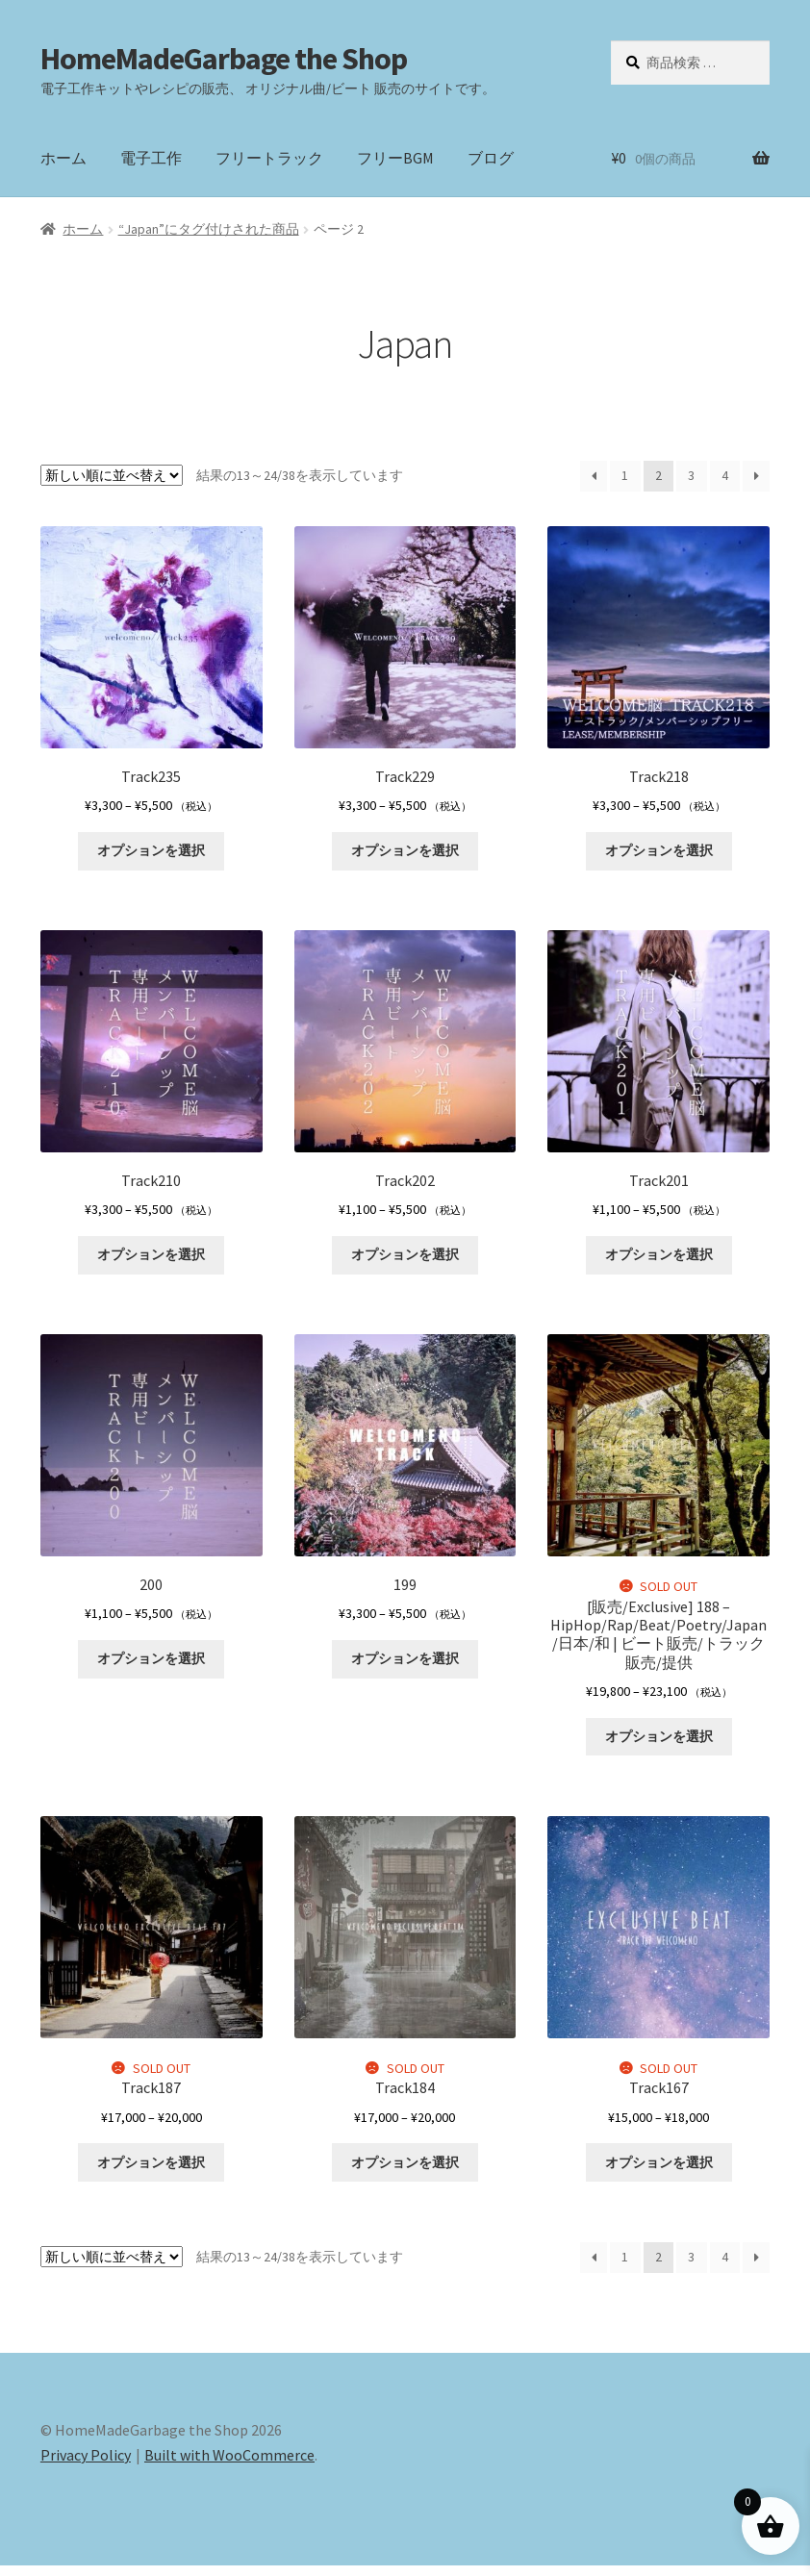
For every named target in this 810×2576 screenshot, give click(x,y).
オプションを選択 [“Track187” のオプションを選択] (151, 2172)
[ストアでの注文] (111, 475)
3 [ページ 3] (691, 475)
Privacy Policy (85, 2465)
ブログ (491, 157)
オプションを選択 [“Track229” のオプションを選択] (405, 853)
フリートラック (269, 157)
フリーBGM (395, 157)
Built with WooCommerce (229, 2465)
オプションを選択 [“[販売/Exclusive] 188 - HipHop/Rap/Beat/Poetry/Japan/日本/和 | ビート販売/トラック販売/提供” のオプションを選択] (659, 1744)
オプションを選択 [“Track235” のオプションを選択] (151, 853)
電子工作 (151, 157)
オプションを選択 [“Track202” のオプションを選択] (405, 1260)
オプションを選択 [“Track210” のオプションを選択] (151, 1260)
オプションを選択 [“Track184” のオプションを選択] (405, 2172)
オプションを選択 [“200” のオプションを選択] (151, 1666)
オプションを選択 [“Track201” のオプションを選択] (659, 1260)
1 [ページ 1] (624, 475)
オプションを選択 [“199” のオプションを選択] (405, 1666)
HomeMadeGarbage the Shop (223, 58)
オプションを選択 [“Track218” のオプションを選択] (659, 853)
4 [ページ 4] (724, 475)
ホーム (63, 157)
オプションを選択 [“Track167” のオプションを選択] (659, 2172)
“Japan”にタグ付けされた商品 (208, 229)
